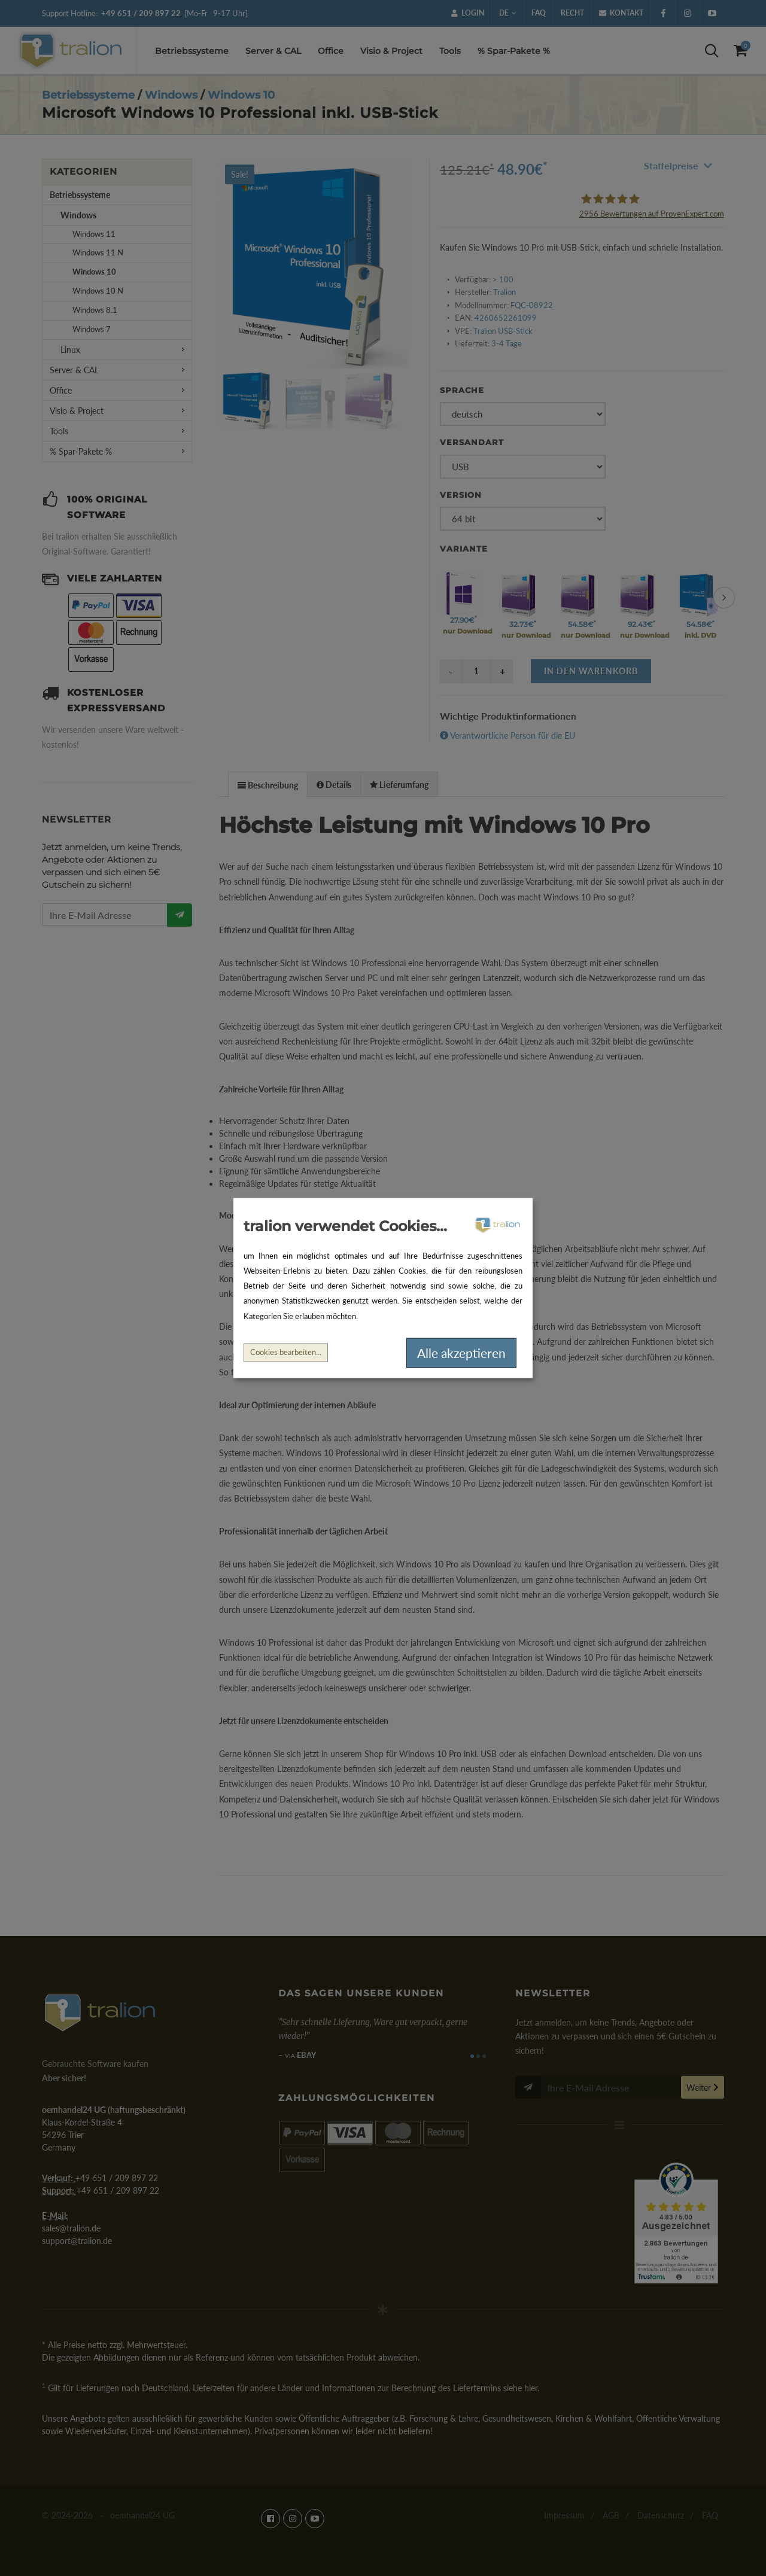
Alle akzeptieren (461, 1352)
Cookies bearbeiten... (285, 1352)
